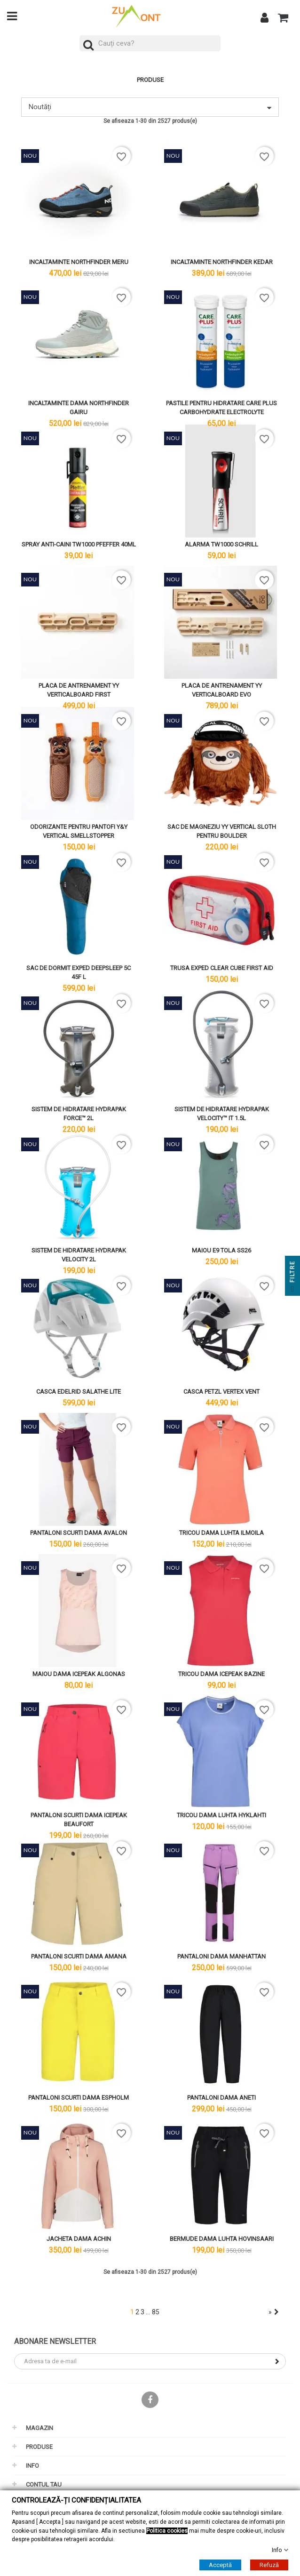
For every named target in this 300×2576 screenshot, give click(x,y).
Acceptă (220, 2564)
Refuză (269, 2564)
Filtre (292, 1278)
